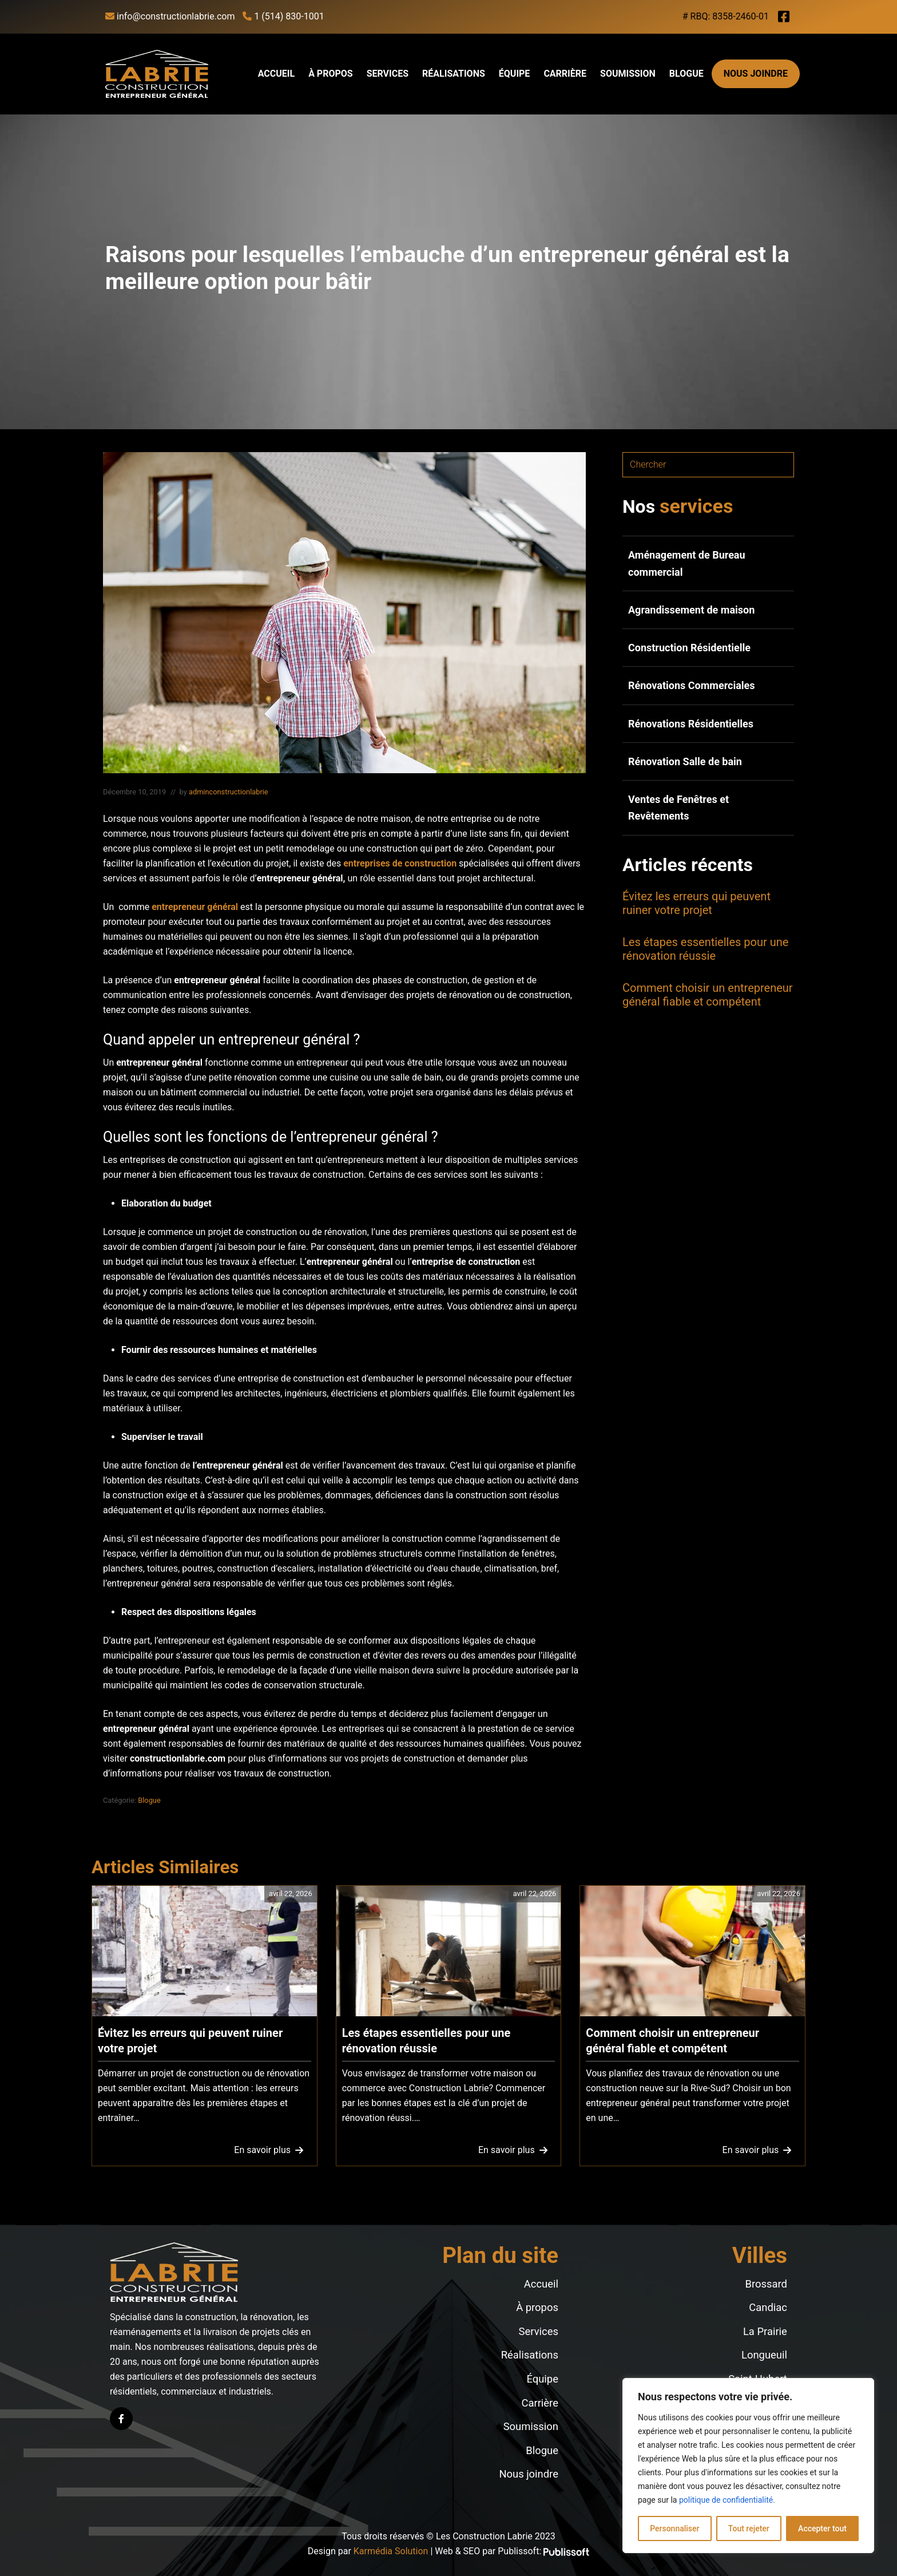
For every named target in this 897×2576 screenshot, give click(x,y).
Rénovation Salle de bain (685, 761)
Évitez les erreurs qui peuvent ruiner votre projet (696, 903)
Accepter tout (822, 2528)
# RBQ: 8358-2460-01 (725, 16)
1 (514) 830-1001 (283, 16)
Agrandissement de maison (691, 610)
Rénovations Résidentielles (690, 724)
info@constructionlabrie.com (170, 16)
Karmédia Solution (391, 2551)
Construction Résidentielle (689, 648)
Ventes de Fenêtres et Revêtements (678, 807)
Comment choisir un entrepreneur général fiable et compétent (707, 994)
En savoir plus (267, 2152)
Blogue (149, 1800)
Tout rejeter (748, 2528)
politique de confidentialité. (727, 2499)
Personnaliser (674, 2528)
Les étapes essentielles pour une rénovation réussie (705, 949)
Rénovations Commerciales (691, 685)
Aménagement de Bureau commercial (686, 563)
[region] (748, 2465)
